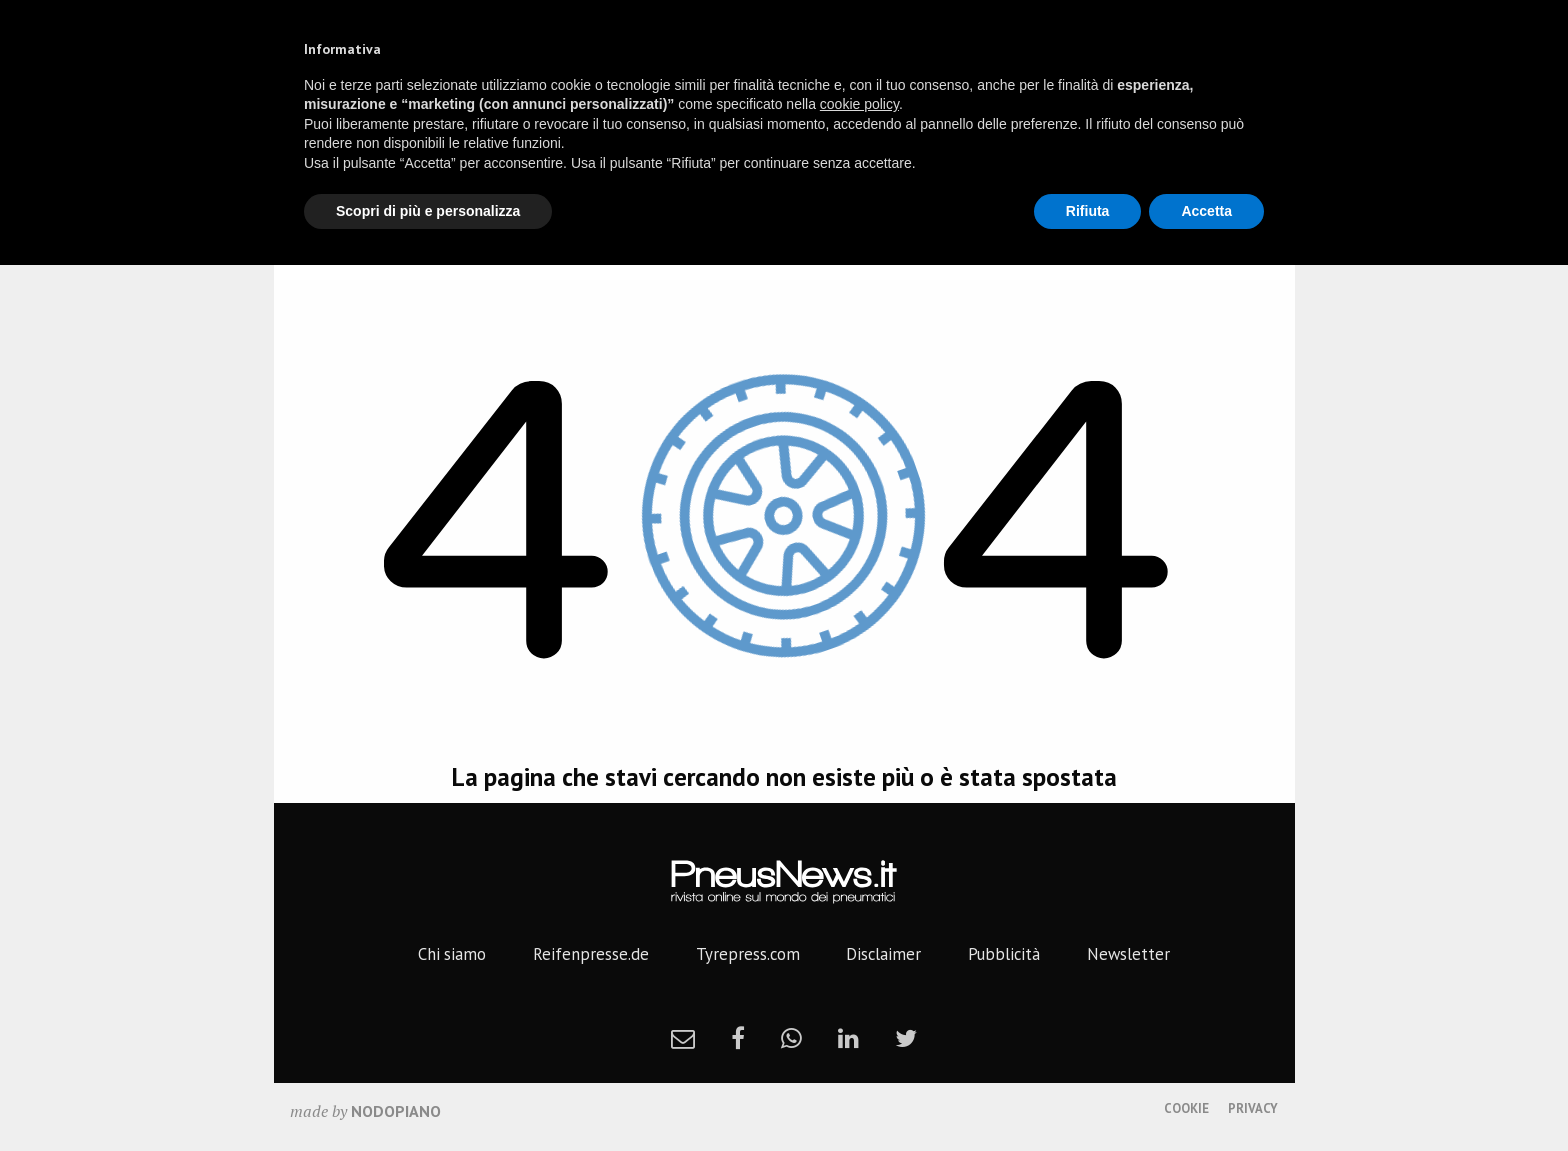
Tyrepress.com (748, 954)
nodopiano (396, 1111)
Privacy (1253, 1108)
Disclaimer (883, 954)
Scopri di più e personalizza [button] (428, 211)
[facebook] (738, 1038)
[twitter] (906, 1038)
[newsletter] (683, 1038)
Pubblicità (1004, 954)
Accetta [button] (1206, 211)
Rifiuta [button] (1088, 211)
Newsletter (1128, 954)
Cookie (1186, 1108)
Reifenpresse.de (591, 954)
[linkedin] (848, 1038)
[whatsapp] (791, 1038)
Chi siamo (452, 954)
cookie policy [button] (859, 104)
